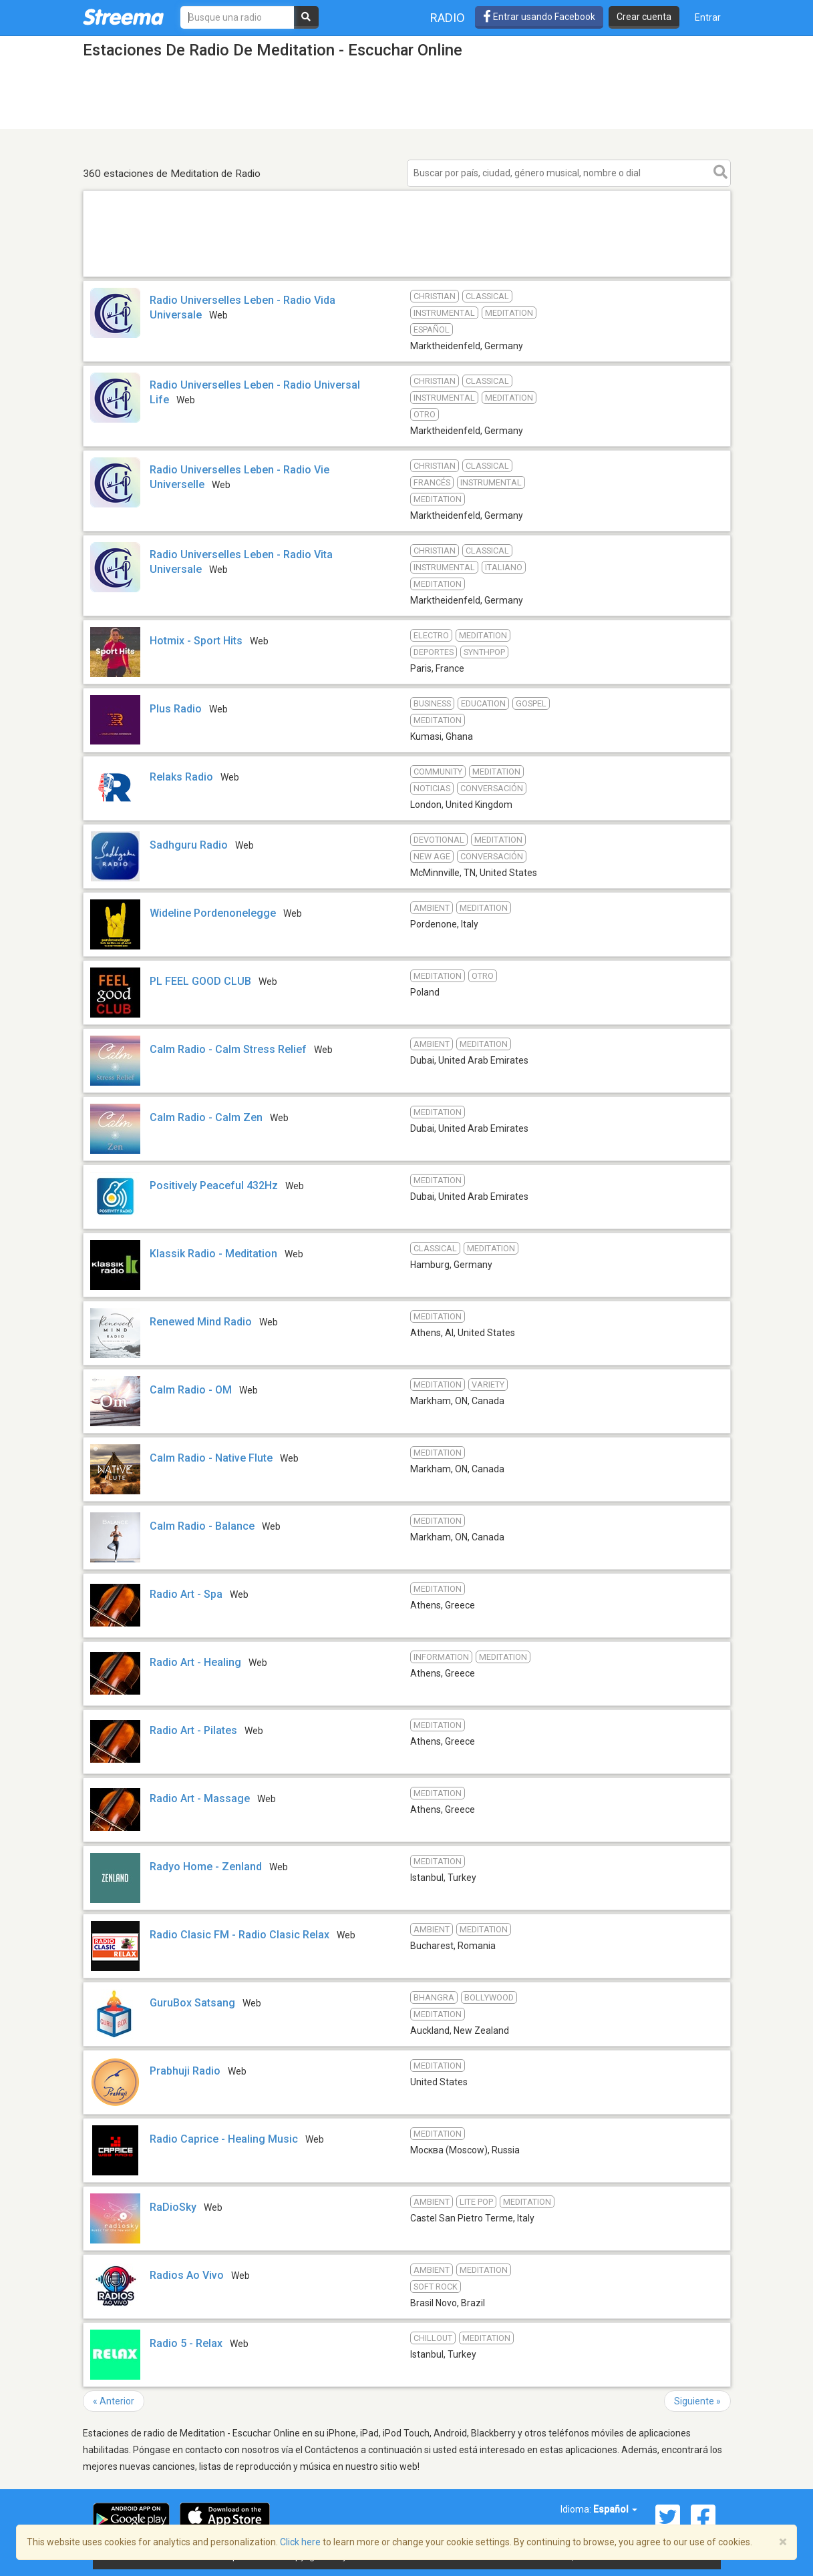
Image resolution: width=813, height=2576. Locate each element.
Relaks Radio (181, 777)
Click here (300, 2542)
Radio (447, 18)
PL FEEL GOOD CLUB (200, 981)
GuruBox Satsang (192, 2002)
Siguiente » (697, 2401)
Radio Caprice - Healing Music (224, 2139)
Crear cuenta (644, 16)
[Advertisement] (406, 276)
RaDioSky (173, 2207)
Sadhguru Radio (189, 845)
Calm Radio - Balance (202, 1526)
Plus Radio (176, 708)
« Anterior (113, 2401)
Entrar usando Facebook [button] (539, 16)
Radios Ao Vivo (187, 2275)
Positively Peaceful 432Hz (214, 1185)
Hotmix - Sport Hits (196, 640)
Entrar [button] (708, 17)
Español (615, 2509)
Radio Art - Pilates (193, 1730)
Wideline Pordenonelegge (213, 913)
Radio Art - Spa (186, 1594)
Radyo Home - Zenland (206, 1866)
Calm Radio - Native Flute (211, 1458)
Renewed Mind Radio (201, 1321)
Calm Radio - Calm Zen (206, 1117)
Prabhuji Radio (185, 2071)
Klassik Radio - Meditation (213, 1253)
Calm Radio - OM (191, 1389)
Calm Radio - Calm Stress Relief (228, 1049)
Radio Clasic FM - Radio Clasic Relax (239, 1934)
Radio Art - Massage (200, 1798)
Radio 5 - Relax (186, 2343)
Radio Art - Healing (195, 1662)
